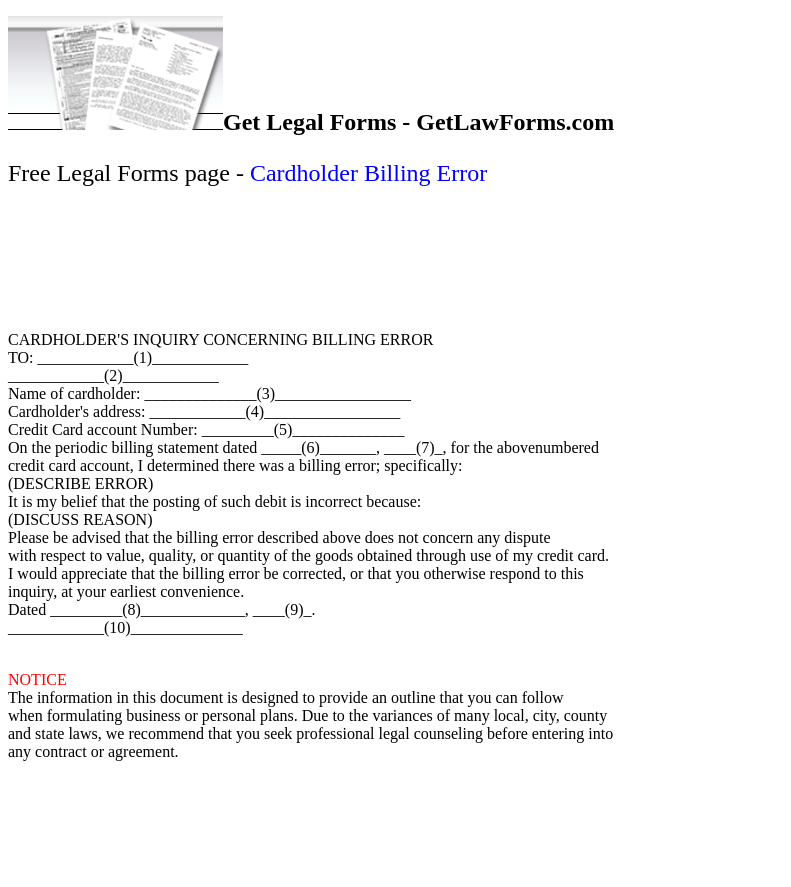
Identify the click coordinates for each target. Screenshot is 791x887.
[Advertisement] (393, 256)
